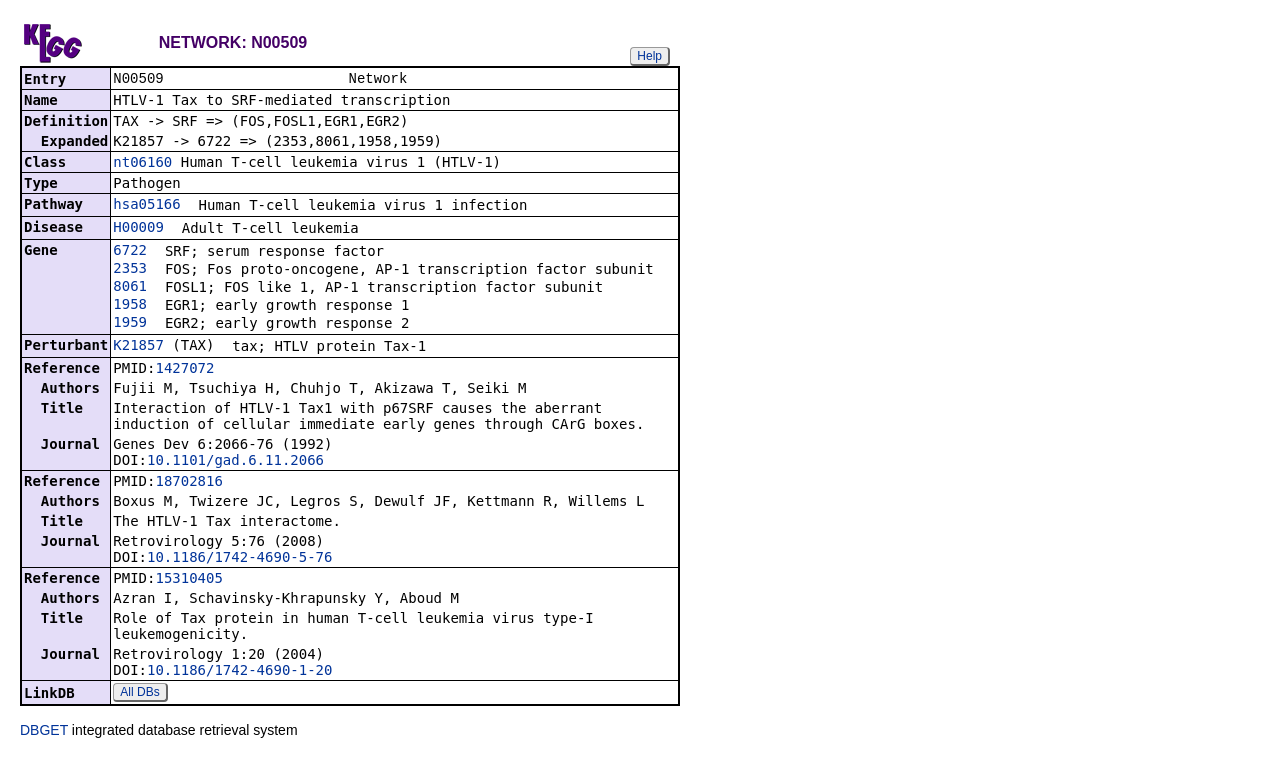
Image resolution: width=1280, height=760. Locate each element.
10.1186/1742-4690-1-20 (239, 672)
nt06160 (142, 164)
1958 (130, 306)
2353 (130, 270)
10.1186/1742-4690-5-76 (239, 559)
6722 (130, 252)
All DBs (139, 694)
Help (649, 56)
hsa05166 (146, 206)
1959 (130, 324)
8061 (130, 288)
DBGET (44, 732)
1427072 (184, 370)
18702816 (188, 483)
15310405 (188, 580)
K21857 (138, 347)
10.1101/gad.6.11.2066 (235, 462)
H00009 (138, 229)
